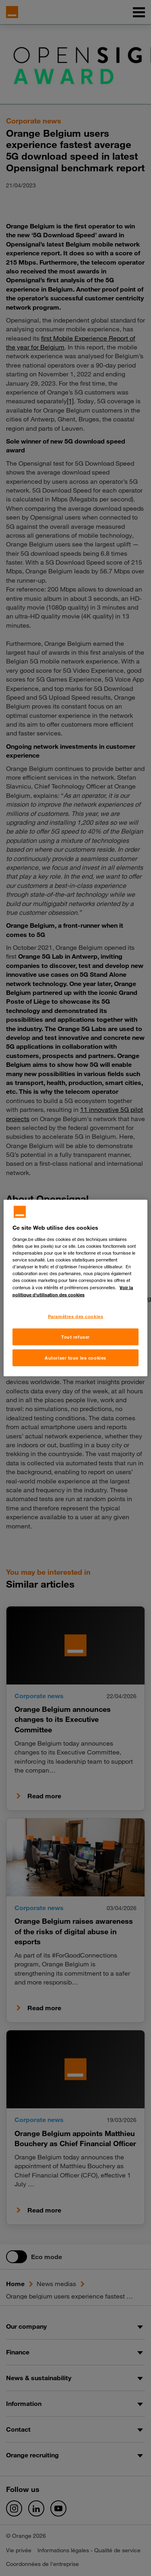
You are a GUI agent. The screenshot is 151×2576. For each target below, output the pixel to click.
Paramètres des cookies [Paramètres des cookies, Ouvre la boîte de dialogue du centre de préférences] (75, 1316)
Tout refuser (75, 1337)
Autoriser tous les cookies (75, 1358)
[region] (75, 1288)
